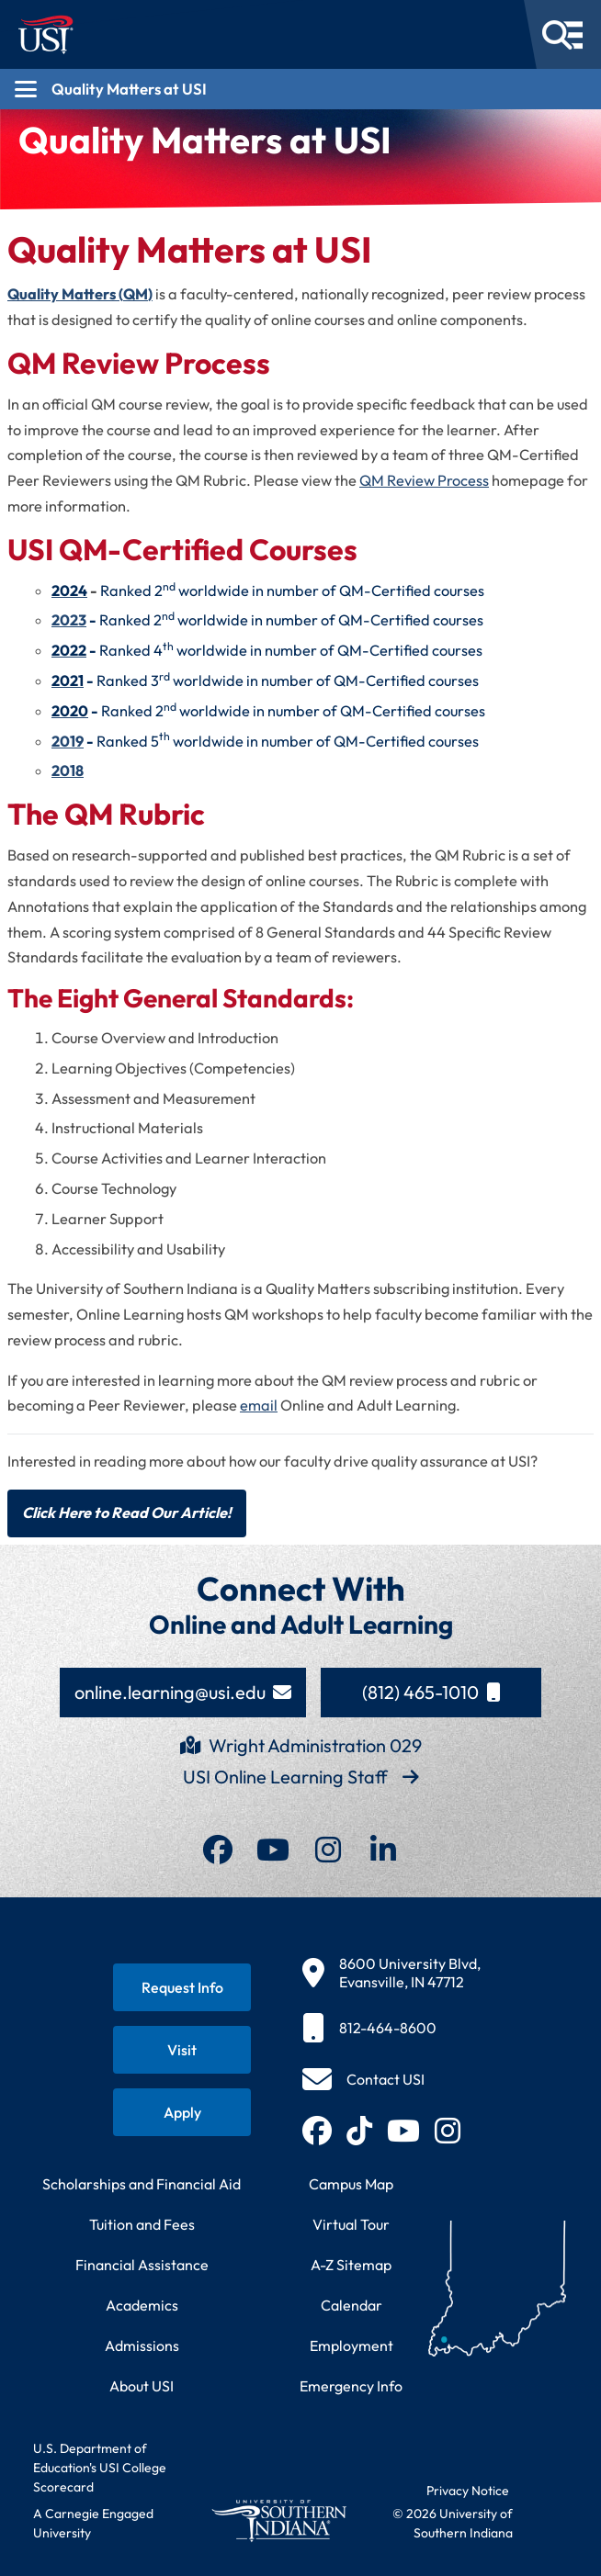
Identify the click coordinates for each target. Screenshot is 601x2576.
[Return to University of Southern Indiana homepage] (278, 2520)
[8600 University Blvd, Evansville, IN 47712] (391, 1972)
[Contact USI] (363, 2079)
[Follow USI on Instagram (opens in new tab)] (447, 2131)
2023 (68, 620)
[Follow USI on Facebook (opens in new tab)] (317, 2131)
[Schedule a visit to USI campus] (182, 2050)
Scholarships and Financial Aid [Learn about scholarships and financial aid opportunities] (141, 2184)
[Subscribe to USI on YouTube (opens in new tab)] (403, 2131)
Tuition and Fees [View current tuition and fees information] (142, 2224)
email (259, 1405)
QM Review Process (424, 480)
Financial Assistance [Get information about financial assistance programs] (142, 2264)
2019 (67, 741)
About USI (141, 2386)
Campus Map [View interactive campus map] (351, 2184)
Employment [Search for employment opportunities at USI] (351, 2345)
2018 (67, 770)
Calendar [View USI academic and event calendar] (351, 2305)
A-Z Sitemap (351, 2264)
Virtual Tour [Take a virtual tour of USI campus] (351, 2224)
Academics (142, 2305)
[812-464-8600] (391, 2028)
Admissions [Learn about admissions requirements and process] (142, 2345)
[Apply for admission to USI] (182, 2112)
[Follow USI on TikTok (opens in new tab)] (359, 2131)
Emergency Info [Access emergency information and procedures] (351, 2386)
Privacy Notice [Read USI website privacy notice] (467, 2490)
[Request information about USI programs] (182, 1987)
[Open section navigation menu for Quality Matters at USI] (300, 89)
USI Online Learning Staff (301, 1776)
